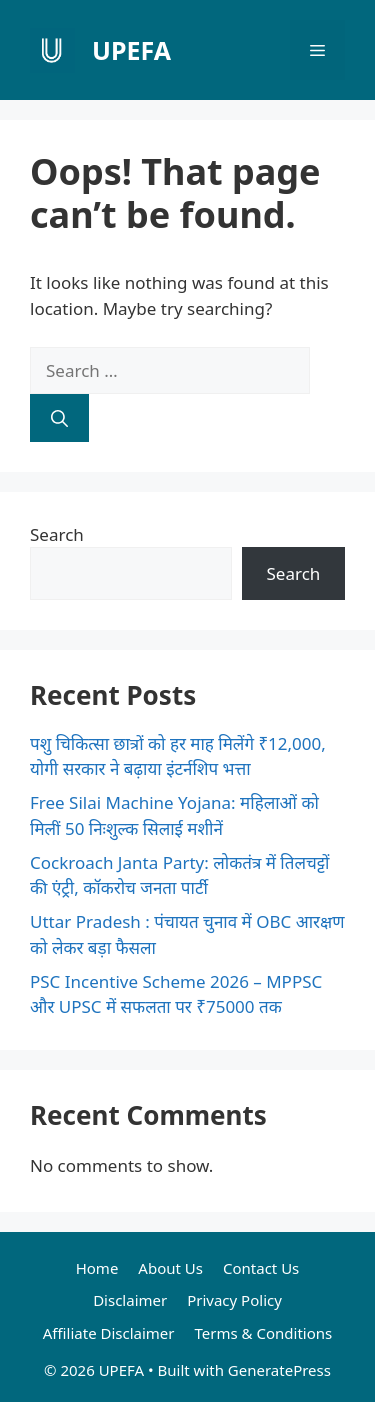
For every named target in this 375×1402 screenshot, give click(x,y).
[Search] (59, 418)
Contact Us (261, 1268)
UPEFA (131, 50)
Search (57, 534)
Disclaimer (130, 1300)
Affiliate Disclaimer (109, 1333)
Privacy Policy (234, 1300)
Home (97, 1268)
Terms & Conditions (264, 1333)
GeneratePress (279, 1370)
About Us (170, 1268)
